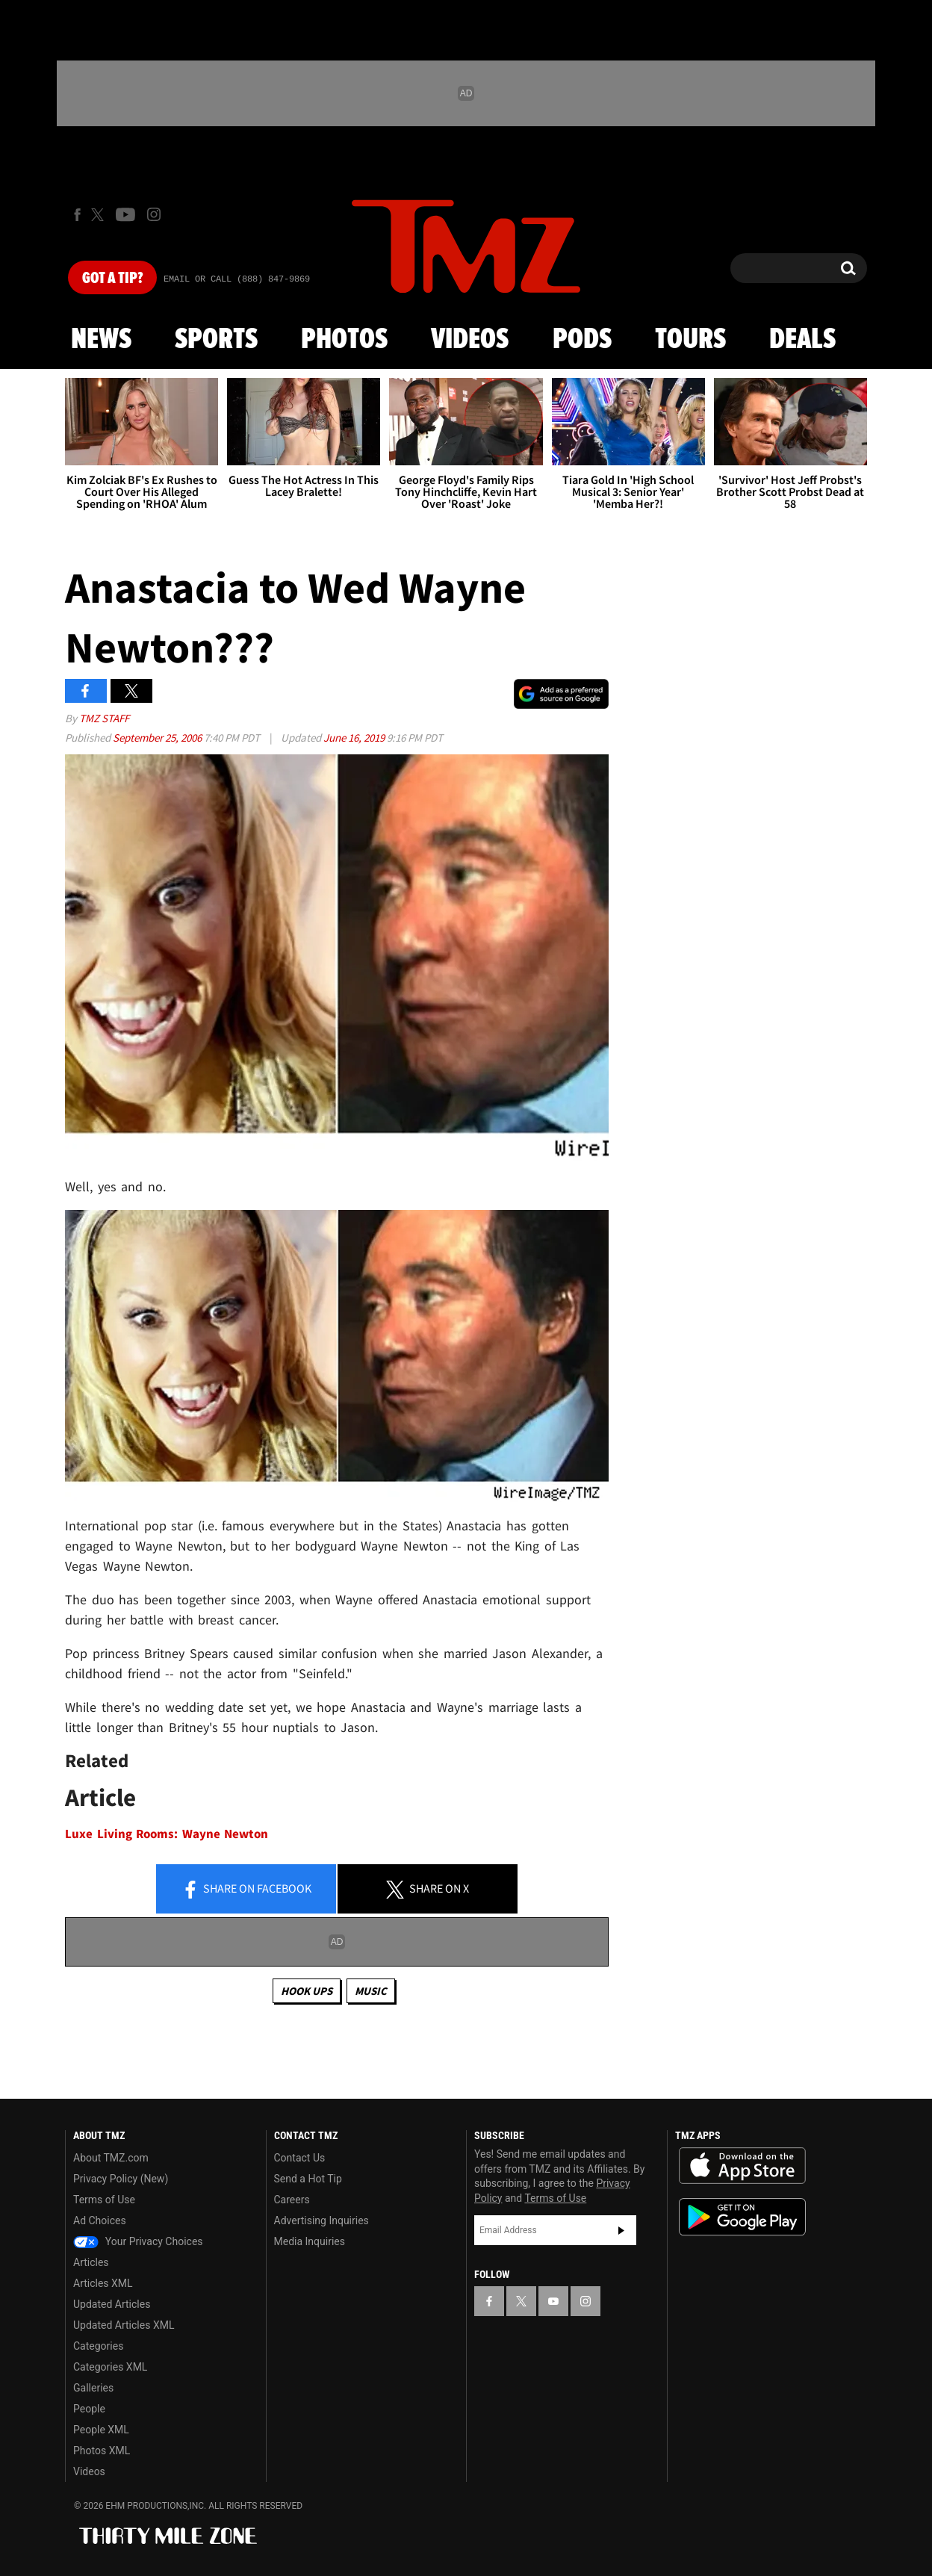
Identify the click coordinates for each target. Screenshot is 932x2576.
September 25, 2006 (158, 737)
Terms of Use (104, 2200)
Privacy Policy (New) (120, 2179)
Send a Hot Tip (308, 2179)
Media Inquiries (309, 2241)
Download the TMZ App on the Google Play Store (742, 2217)
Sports (216, 340)
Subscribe (621, 2230)
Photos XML (101, 2450)
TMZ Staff (104, 718)
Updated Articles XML (123, 2325)
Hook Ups (306, 1991)
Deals (802, 340)
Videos (470, 340)
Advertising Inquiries (321, 2220)
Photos (344, 340)
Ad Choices (99, 2220)
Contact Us (300, 2158)
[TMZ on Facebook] (77, 214)
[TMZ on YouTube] (553, 2301)
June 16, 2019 (355, 737)
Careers (292, 2200)
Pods (582, 340)
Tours (690, 340)
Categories (98, 2346)
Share (246, 1890)
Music (371, 1991)
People (89, 2409)
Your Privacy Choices (138, 2241)
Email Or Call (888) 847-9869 (237, 279)
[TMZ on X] (100, 214)
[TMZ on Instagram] (154, 214)
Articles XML (103, 2283)
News (101, 340)
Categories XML (110, 2367)
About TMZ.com (111, 2158)
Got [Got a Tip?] (112, 278)
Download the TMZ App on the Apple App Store (742, 2166)
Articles (91, 2262)
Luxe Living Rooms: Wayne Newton (166, 1834)
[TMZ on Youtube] (125, 214)
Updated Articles (111, 2304)
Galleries (93, 2388)
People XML (101, 2430)
